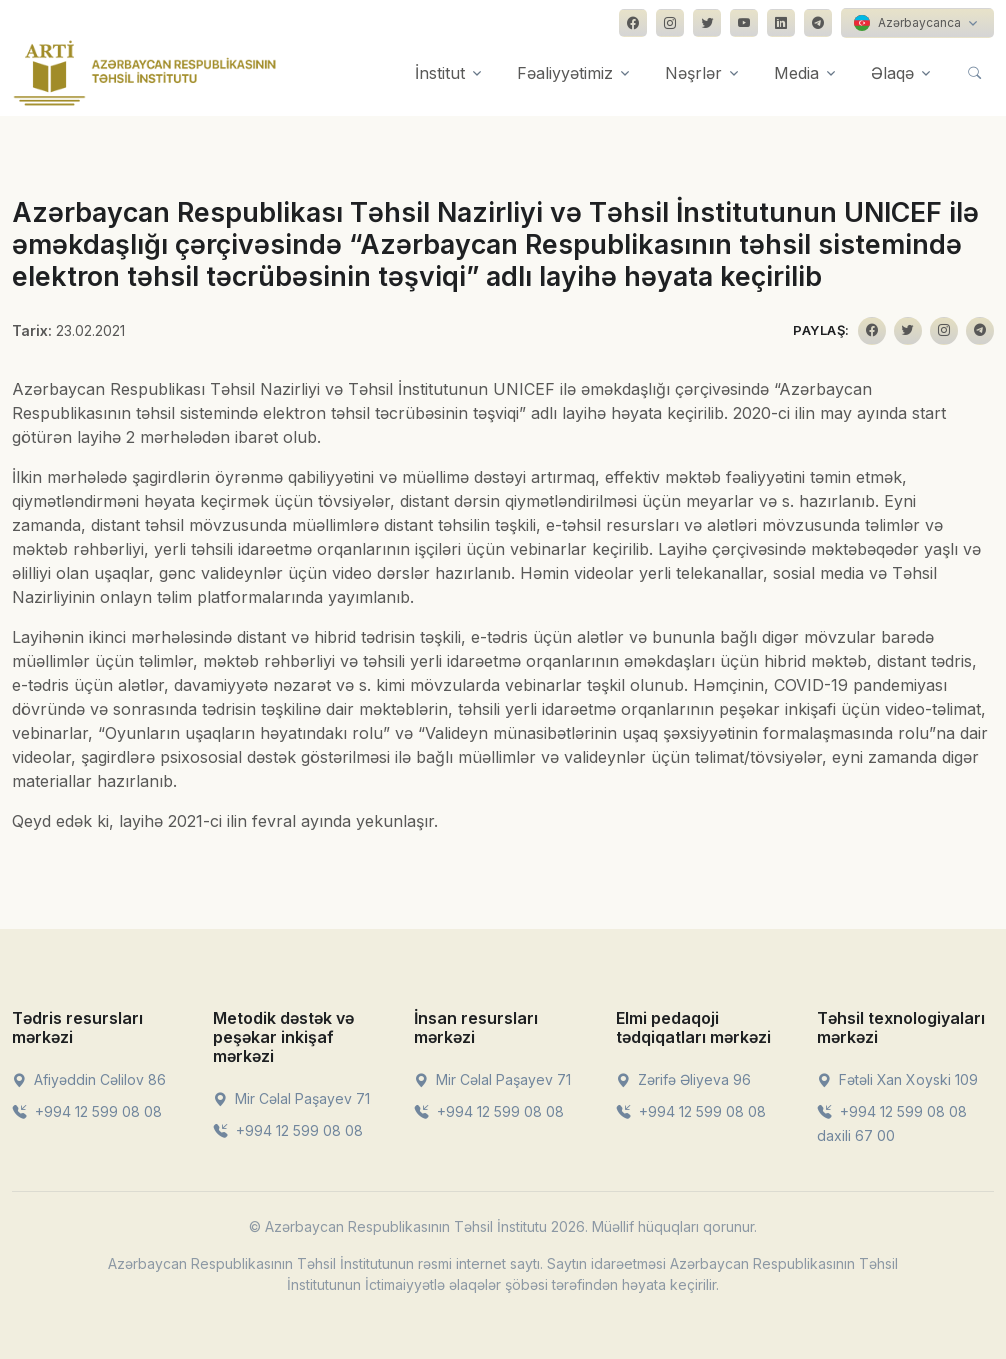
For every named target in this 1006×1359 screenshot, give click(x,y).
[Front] (145, 73)
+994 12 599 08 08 (87, 1111)
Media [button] (796, 73)
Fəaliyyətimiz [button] (565, 73)
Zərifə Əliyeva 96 (683, 1079)
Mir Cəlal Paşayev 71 (291, 1098)
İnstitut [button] (440, 73)
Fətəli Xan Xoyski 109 (897, 1079)
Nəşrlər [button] (693, 73)
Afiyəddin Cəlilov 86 (89, 1079)
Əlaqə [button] (892, 73)
